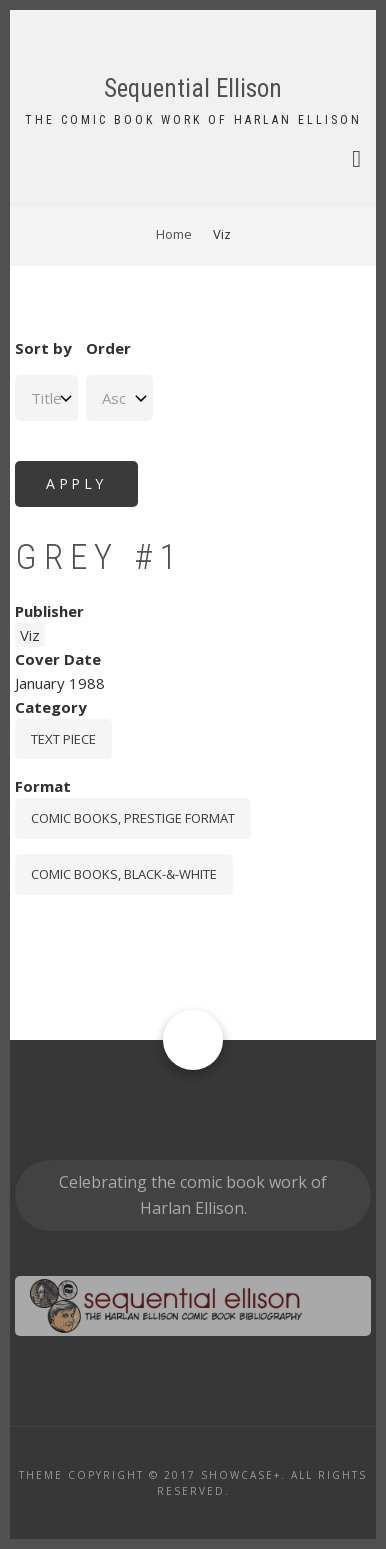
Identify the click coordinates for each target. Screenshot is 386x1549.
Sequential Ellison (193, 88)
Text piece (63, 739)
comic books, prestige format (133, 818)
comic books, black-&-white (124, 874)
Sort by (43, 348)
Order (108, 348)
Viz (30, 635)
